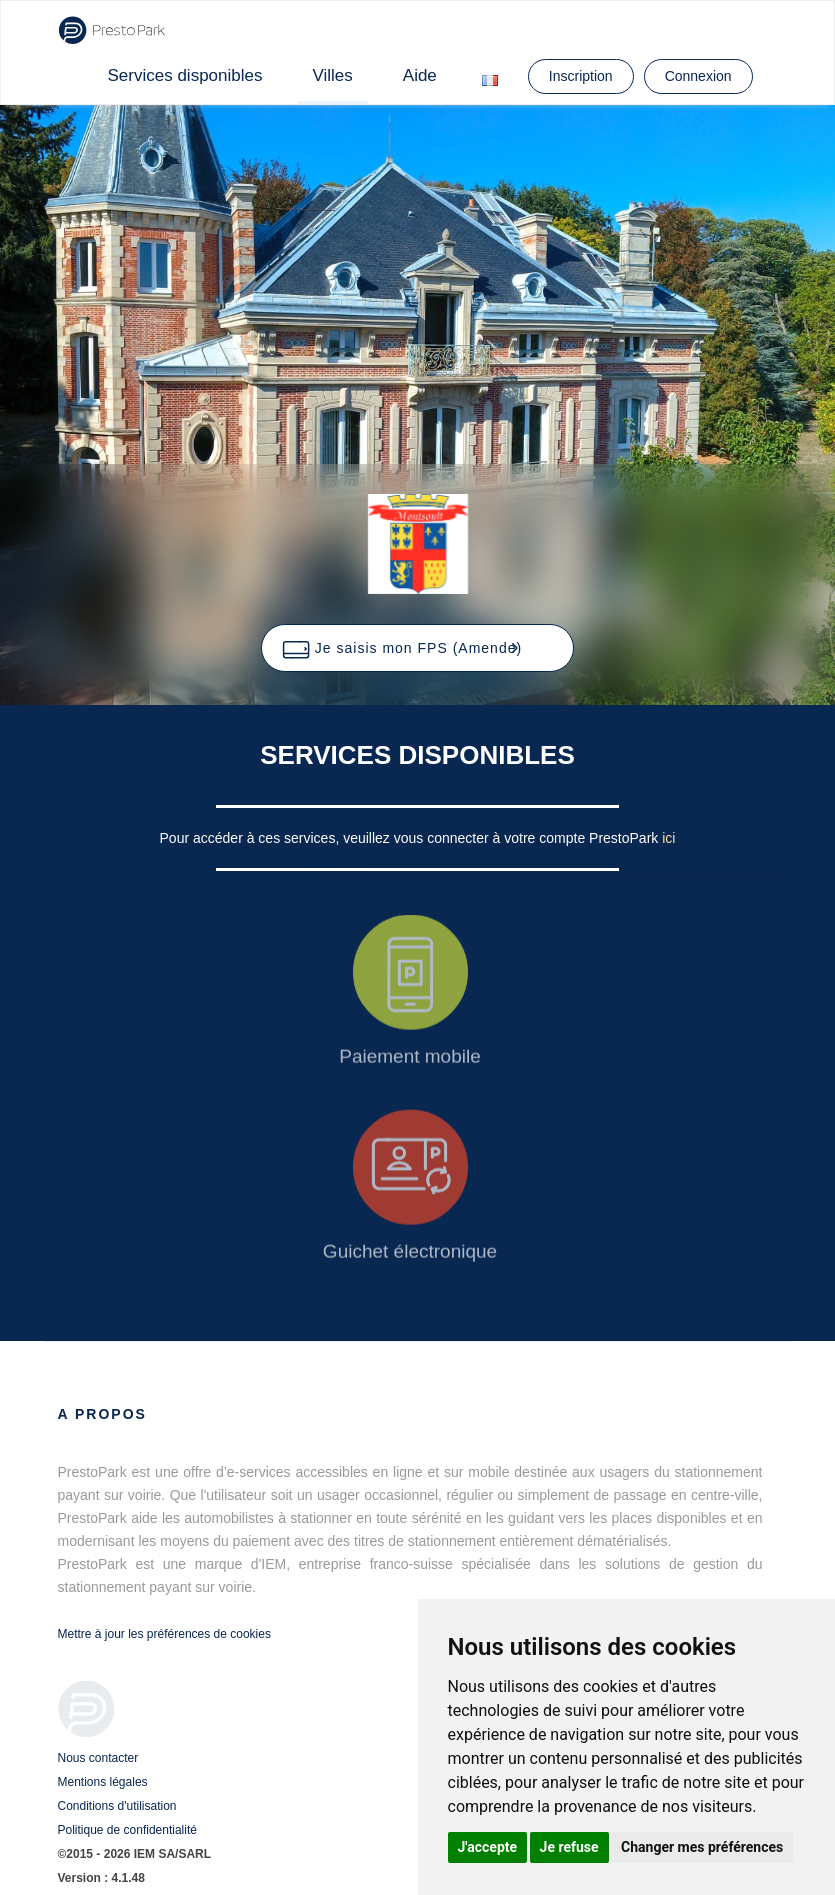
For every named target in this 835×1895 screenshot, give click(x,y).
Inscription (581, 76)
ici (668, 838)
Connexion (698, 76)
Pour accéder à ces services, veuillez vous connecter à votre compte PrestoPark (411, 838)
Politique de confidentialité (127, 1830)
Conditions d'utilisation (117, 1806)
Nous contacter (98, 1758)
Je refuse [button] (569, 1847)
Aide (420, 75)
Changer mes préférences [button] (702, 1847)
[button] (417, 648)
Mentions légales (103, 1782)
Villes (332, 75)
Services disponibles (185, 75)
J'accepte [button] (488, 1847)
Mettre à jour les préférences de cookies (164, 1634)
